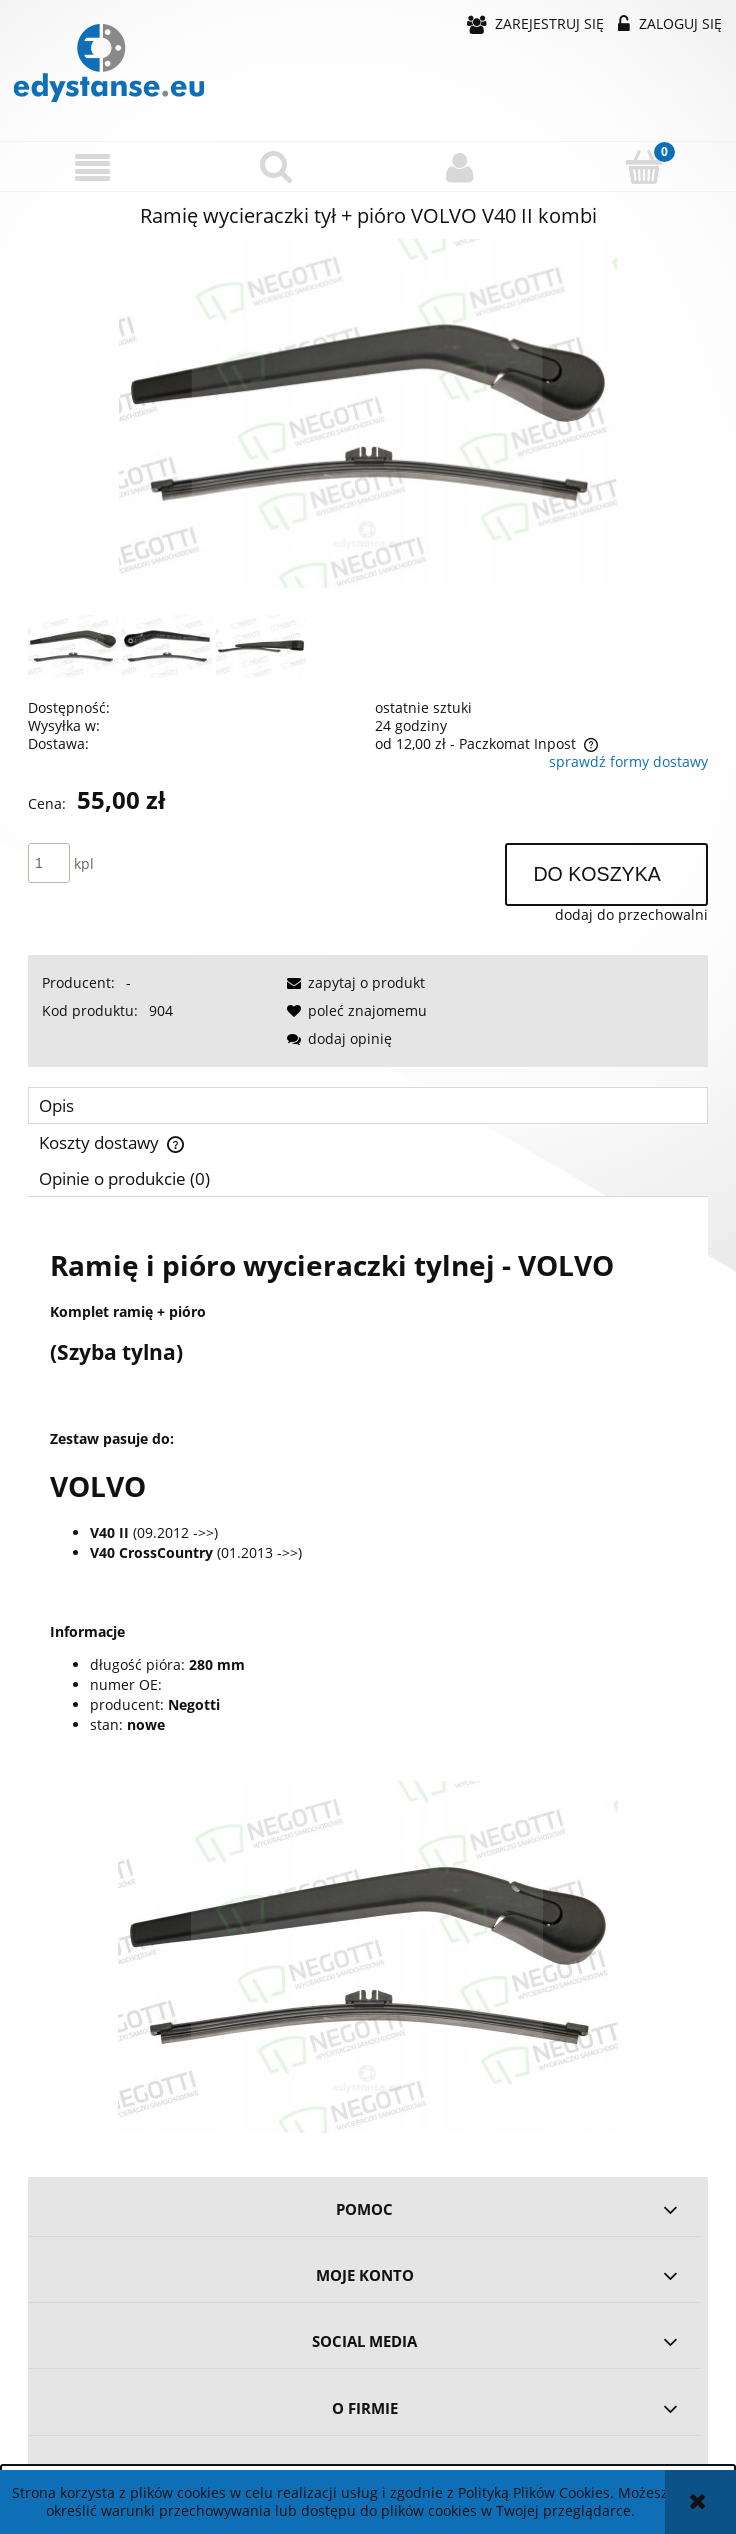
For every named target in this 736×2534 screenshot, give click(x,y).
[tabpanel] (368, 1680)
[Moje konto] (460, 167)
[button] (92, 167)
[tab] (368, 1105)
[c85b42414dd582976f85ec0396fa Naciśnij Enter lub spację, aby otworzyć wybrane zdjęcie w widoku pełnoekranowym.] (367, 414)
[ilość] (49, 863)
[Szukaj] (276, 166)
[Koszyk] (644, 166)
